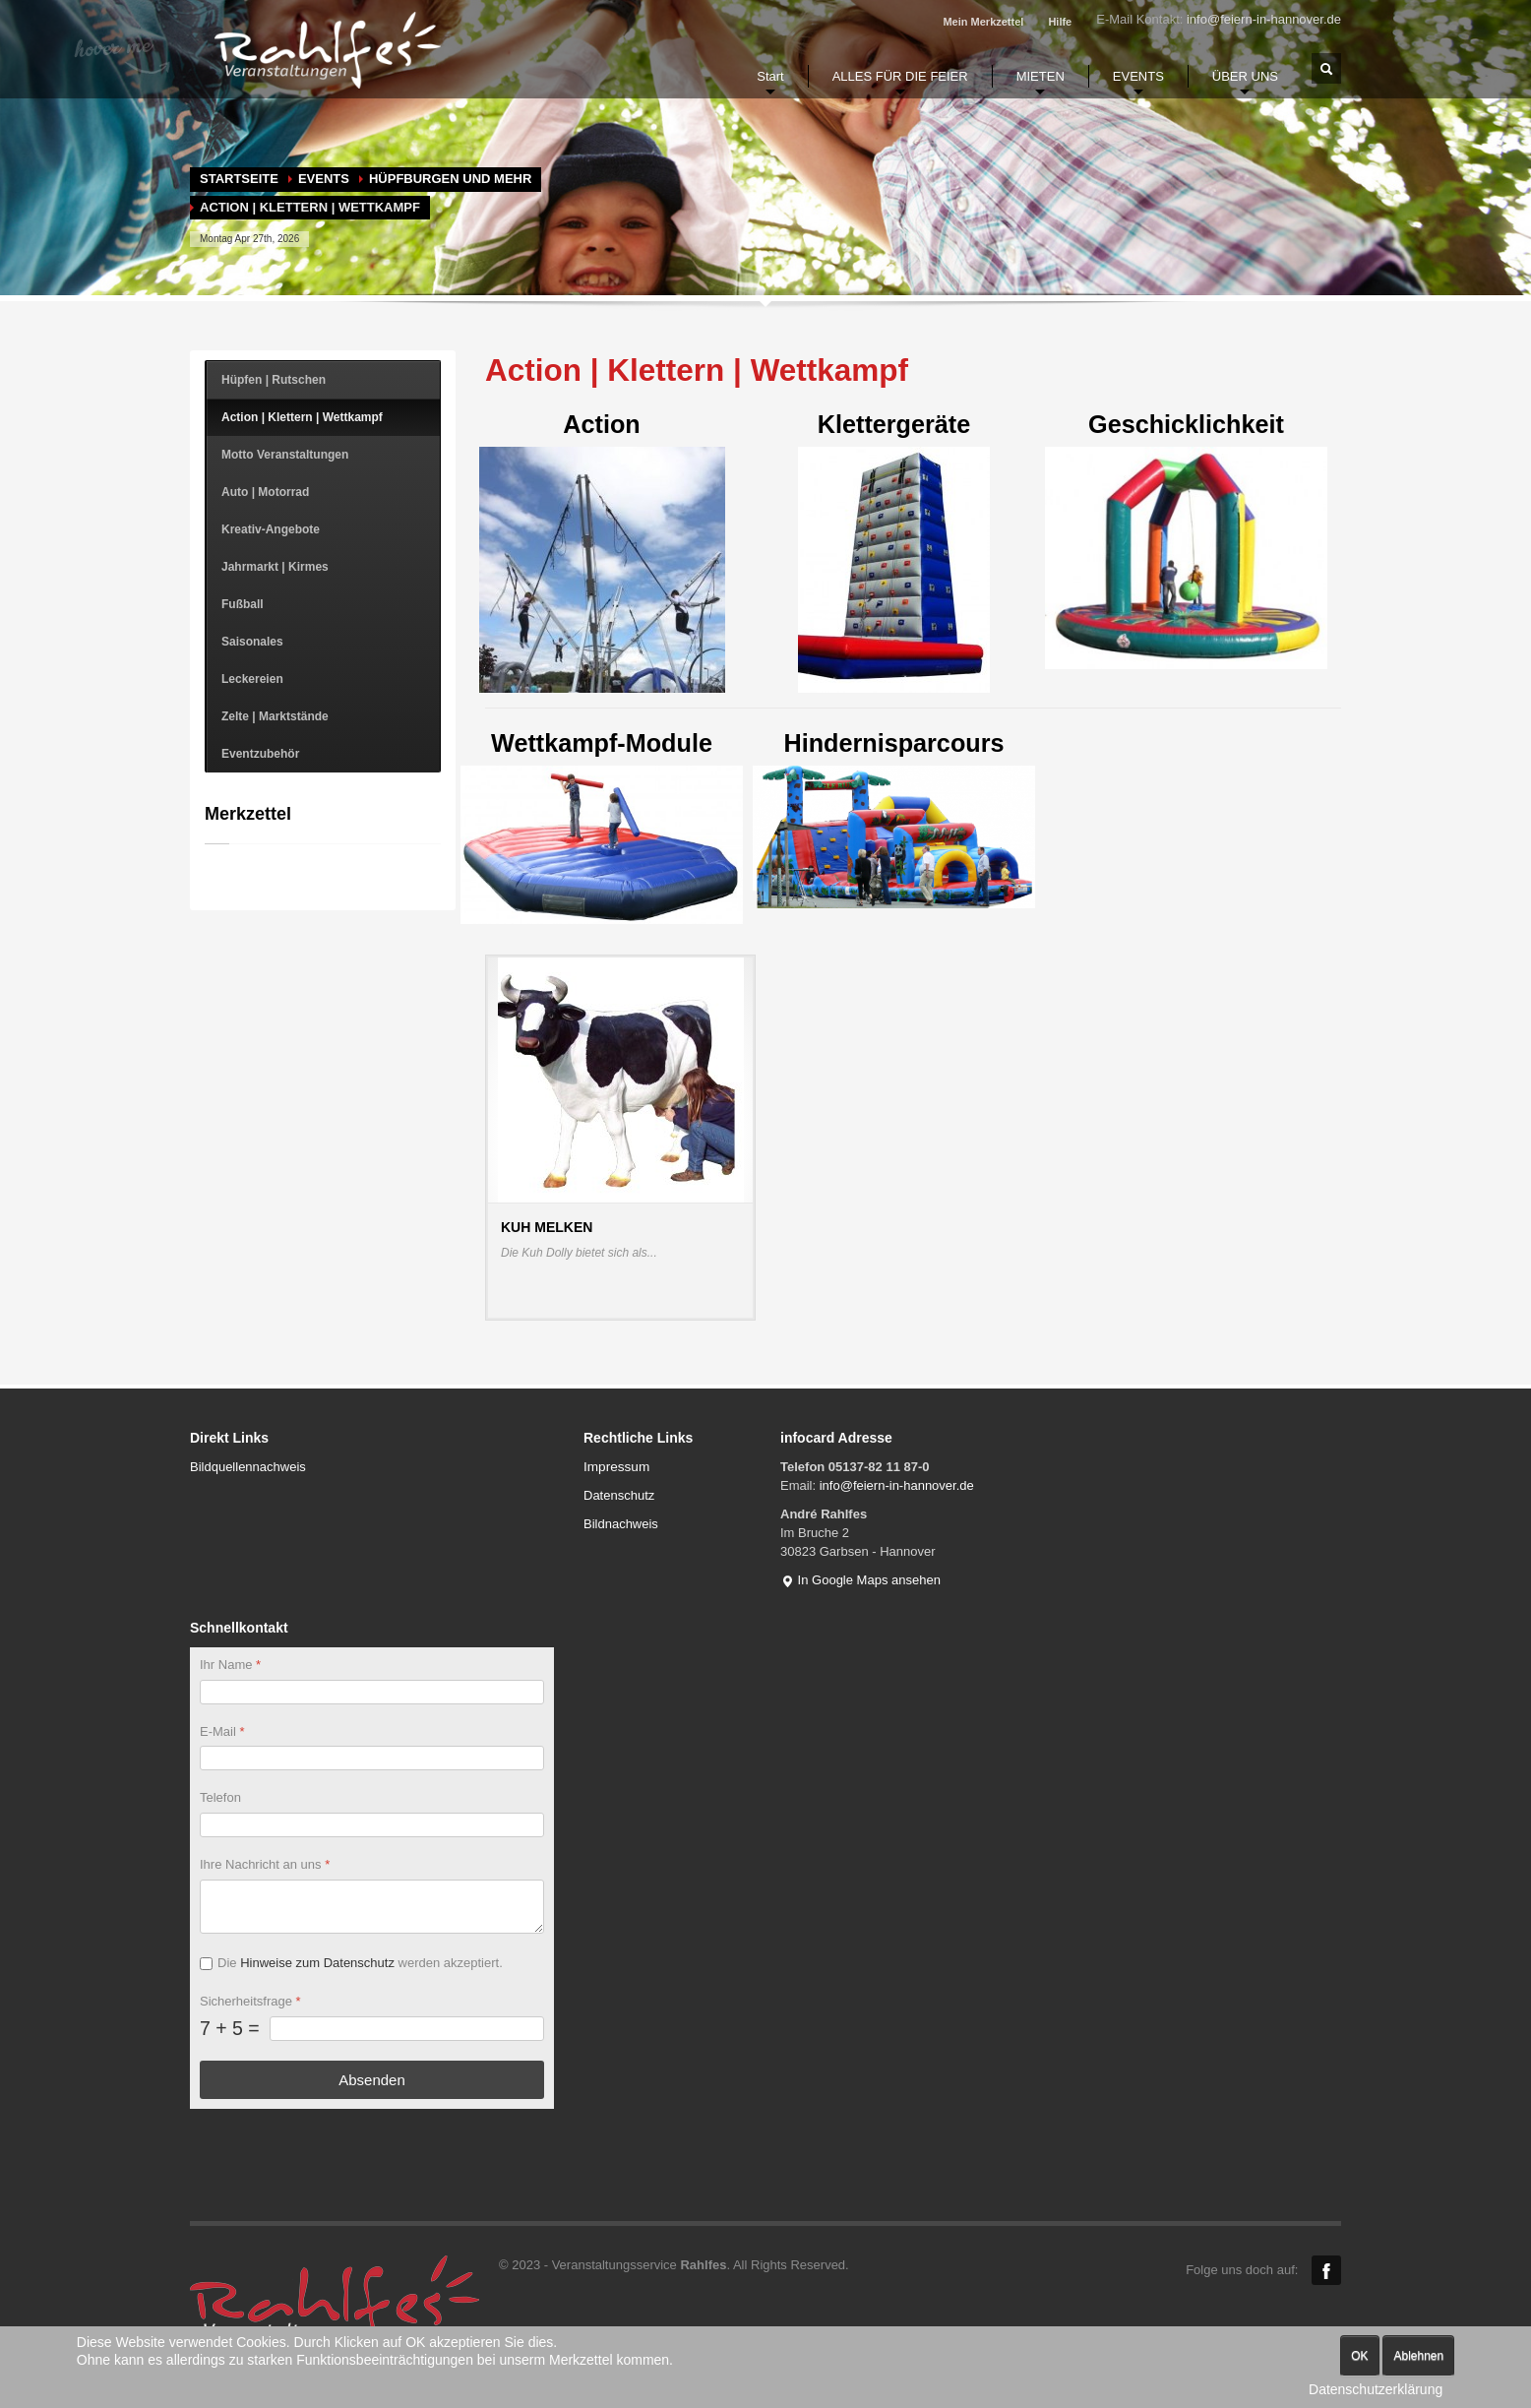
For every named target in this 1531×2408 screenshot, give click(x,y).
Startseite (239, 178)
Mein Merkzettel (983, 22)
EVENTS (323, 178)
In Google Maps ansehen (860, 1580)
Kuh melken (546, 1227)
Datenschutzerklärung (1375, 2389)
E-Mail (222, 1731)
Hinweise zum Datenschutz (317, 1962)
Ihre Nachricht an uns (265, 1865)
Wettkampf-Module (601, 826)
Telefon (220, 1798)
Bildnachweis (620, 1523)
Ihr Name (230, 1664)
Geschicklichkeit (1186, 539)
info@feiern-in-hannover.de (1264, 19)
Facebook (1326, 2270)
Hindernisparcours (894, 818)
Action (602, 551)
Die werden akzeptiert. (360, 1962)
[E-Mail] (372, 1759)
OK (1359, 2356)
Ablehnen (1418, 2356)
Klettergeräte (894, 551)
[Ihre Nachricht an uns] (372, 1907)
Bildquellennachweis (248, 1466)
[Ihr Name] (372, 1692)
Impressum (616, 1466)
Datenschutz (618, 1495)
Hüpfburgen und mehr (450, 178)
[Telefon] (372, 1826)
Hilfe (1060, 22)
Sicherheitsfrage (250, 2001)
